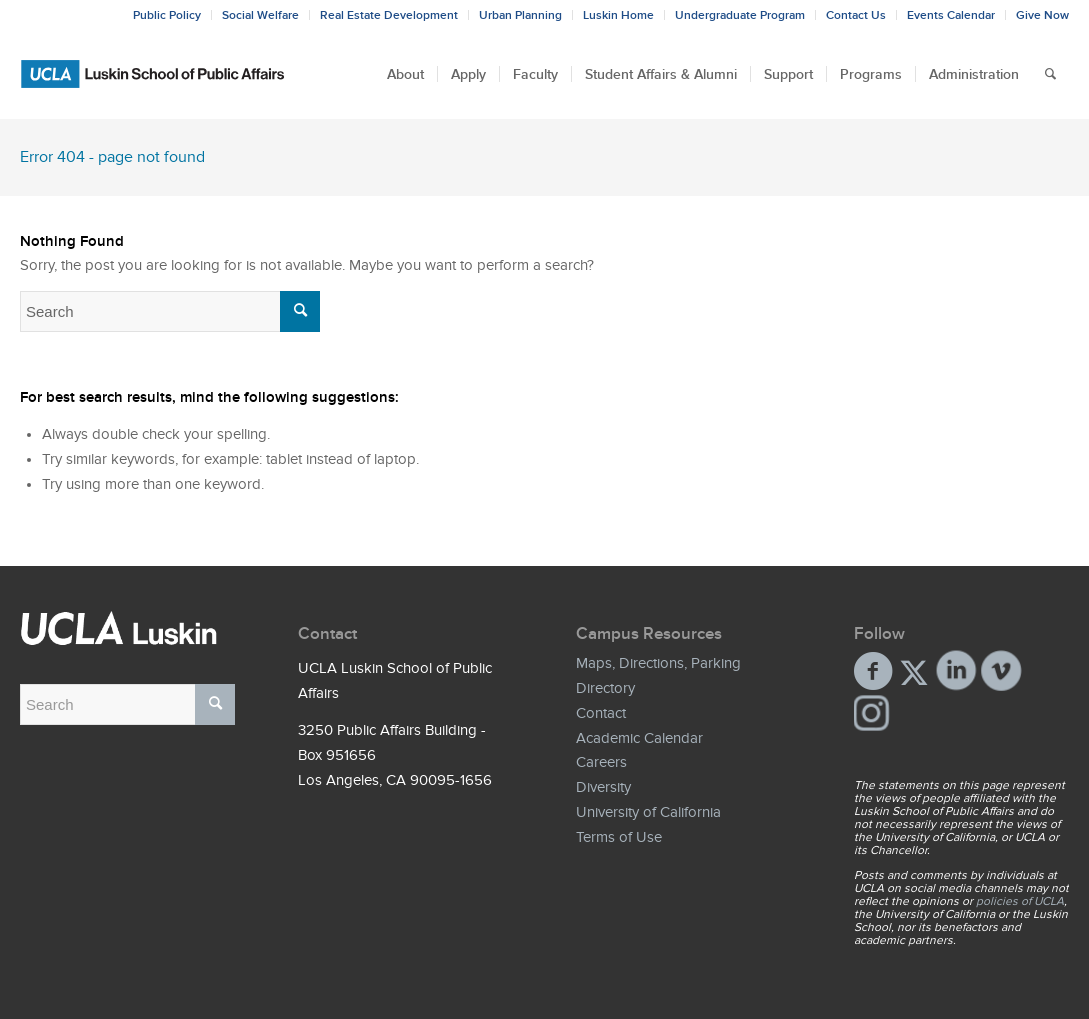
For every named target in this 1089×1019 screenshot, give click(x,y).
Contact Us (856, 15)
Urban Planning (520, 15)
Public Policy (167, 15)
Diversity (603, 787)
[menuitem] (405, 74)
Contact (601, 713)
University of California (648, 812)
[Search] (1050, 74)
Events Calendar (951, 15)
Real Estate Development (389, 15)
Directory (605, 688)
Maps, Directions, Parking (658, 663)
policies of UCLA (1020, 901)
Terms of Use (619, 837)
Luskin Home (618, 15)
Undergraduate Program (740, 15)
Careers (601, 762)
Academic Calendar (639, 738)
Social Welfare (260, 15)
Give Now (1042, 15)
